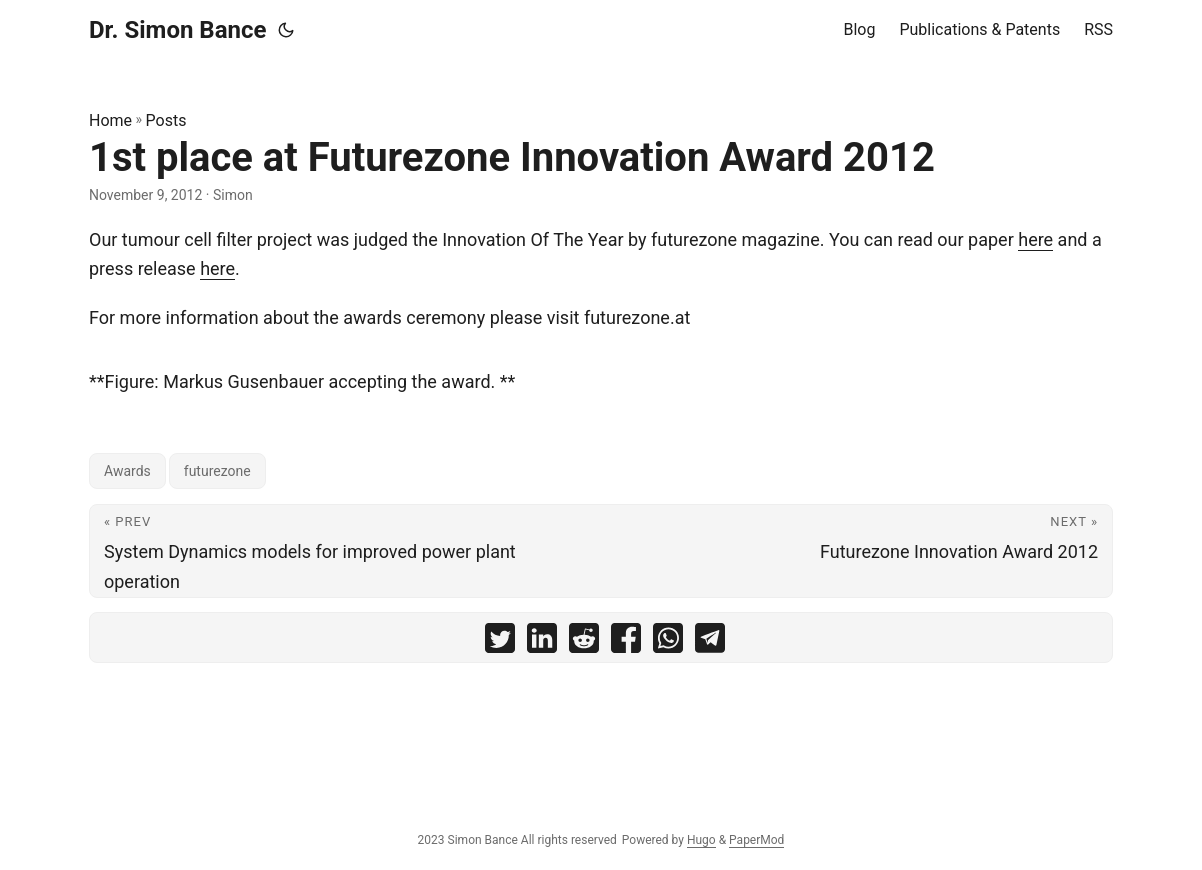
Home (110, 120)
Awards (127, 471)
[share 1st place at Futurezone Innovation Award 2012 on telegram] (710, 642)
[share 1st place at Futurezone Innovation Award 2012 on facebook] (626, 642)
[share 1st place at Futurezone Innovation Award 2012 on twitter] (500, 642)
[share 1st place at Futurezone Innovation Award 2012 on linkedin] (542, 642)
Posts (166, 120)
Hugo (701, 840)
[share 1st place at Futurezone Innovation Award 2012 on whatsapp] (668, 642)
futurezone (217, 471)
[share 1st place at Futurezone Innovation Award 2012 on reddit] (584, 642)
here (1035, 239)
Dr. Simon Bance (177, 30)
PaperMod (756, 840)
